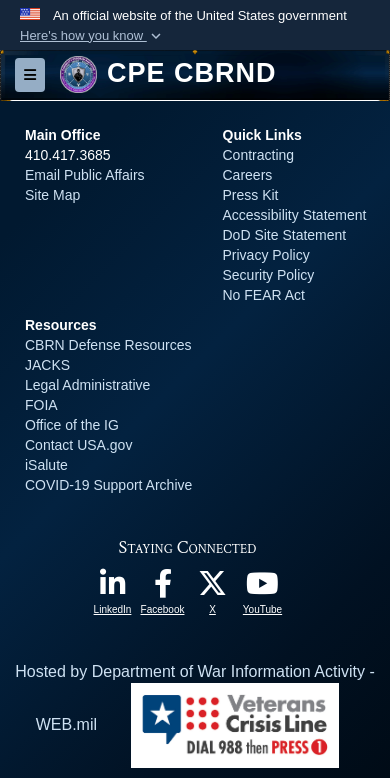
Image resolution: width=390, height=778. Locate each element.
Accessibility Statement (295, 215)
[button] (92, 36)
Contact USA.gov (78, 445)
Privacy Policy (266, 255)
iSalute (46, 465)
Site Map (52, 195)
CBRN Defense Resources (108, 345)
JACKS (47, 365)
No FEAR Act (264, 295)
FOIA (41, 405)
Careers (248, 175)
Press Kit (251, 195)
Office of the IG (72, 425)
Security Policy (269, 275)
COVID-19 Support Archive (108, 485)
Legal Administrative (87, 385)
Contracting (259, 155)
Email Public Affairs (85, 175)
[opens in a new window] (113, 588)
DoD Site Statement (285, 235)
